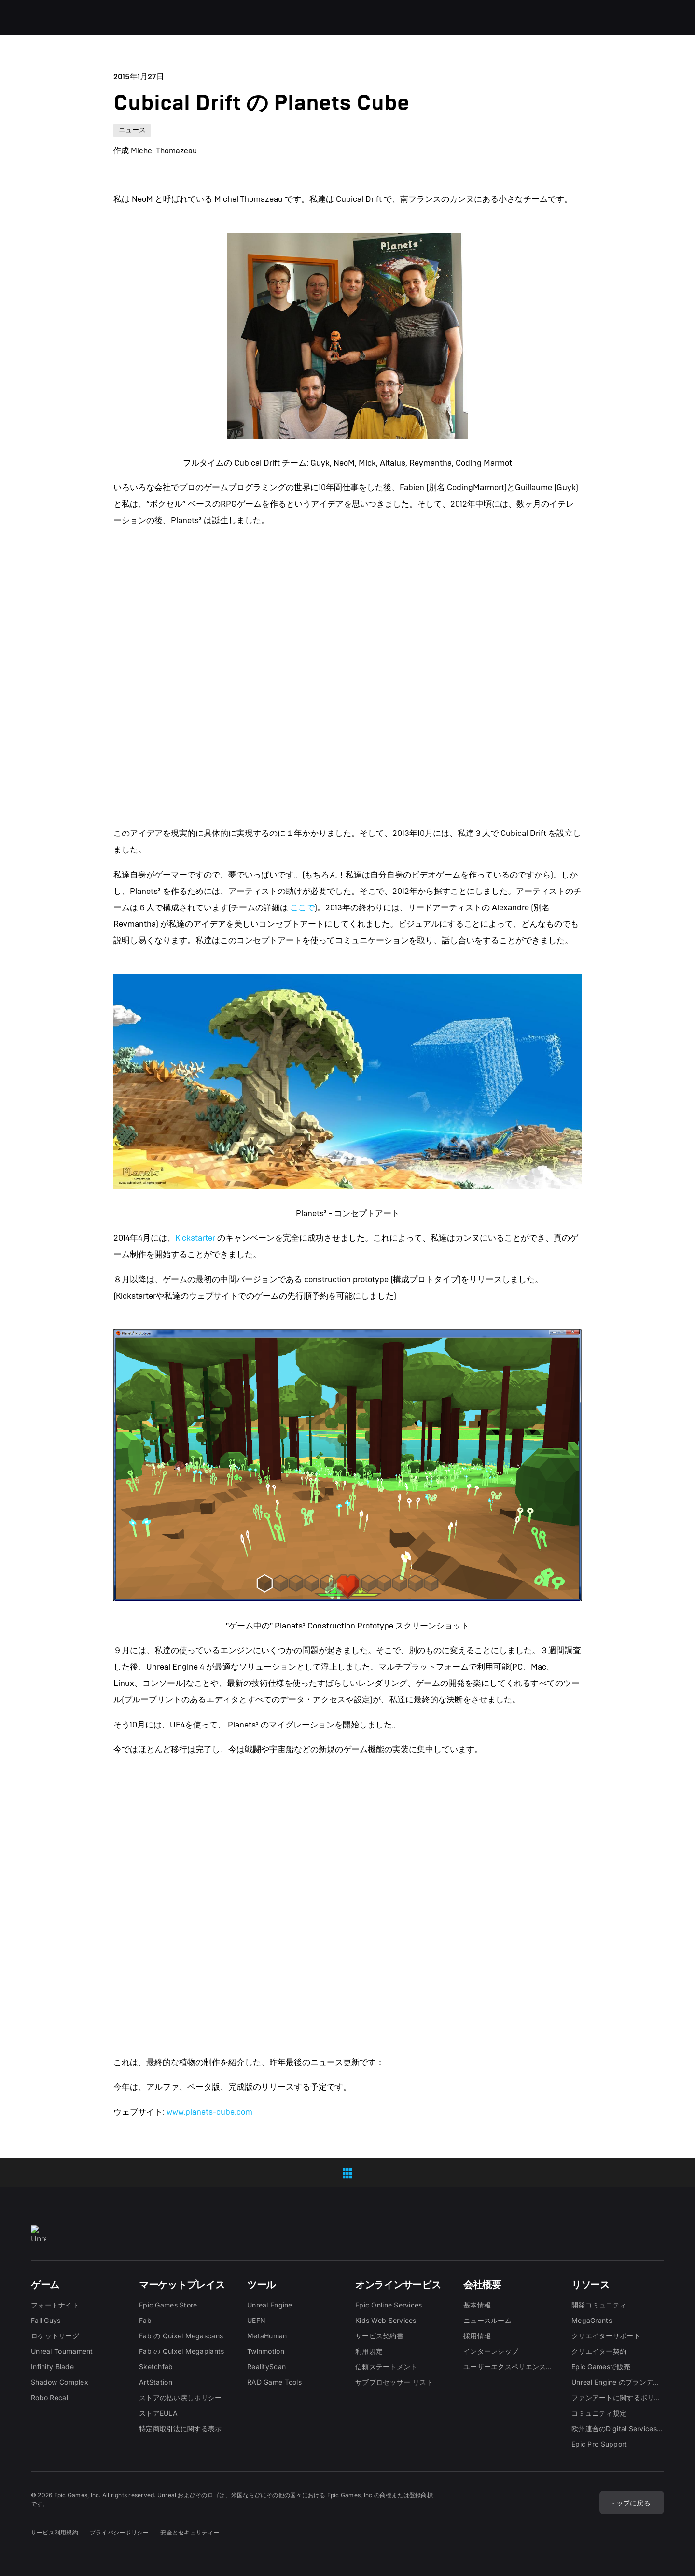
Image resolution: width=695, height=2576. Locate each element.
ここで (302, 908)
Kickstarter (195, 1238)
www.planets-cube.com (209, 2112)
